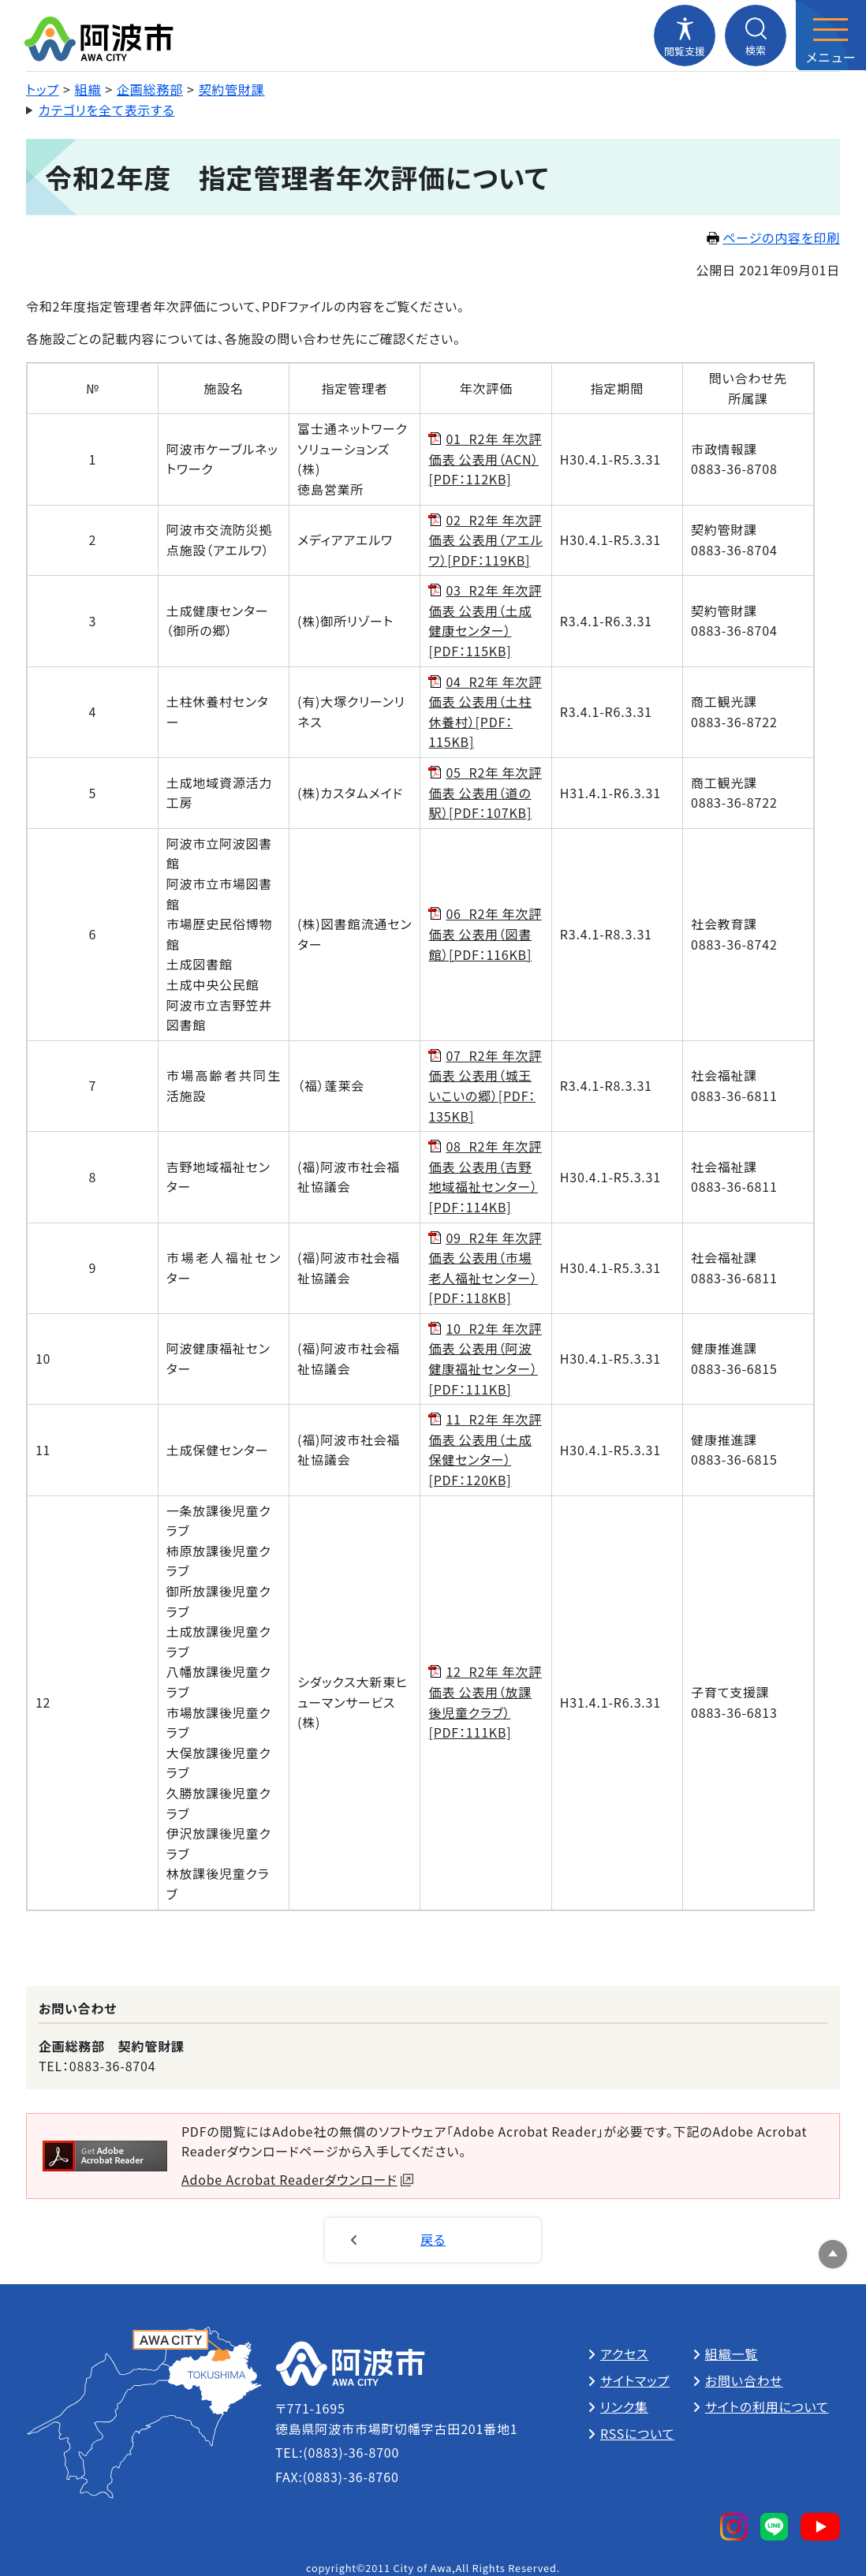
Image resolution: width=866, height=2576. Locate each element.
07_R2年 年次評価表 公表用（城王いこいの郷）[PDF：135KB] (484, 1086)
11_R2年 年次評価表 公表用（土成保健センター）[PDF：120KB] (484, 1449)
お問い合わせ (744, 2380)
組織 (88, 89)
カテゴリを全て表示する (107, 109)
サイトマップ (635, 2380)
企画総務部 (150, 89)
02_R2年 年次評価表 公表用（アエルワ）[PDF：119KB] (485, 539)
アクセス (624, 2353)
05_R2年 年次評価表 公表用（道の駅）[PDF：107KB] (484, 792)
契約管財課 (232, 89)
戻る (433, 2239)
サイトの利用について (767, 2406)
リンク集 (624, 2406)
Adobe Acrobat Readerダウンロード (297, 2179)
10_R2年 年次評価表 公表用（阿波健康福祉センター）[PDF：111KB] (484, 1358)
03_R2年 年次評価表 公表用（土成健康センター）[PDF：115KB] (484, 620)
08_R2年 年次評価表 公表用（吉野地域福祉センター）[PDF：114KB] (484, 1176)
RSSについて (637, 2433)
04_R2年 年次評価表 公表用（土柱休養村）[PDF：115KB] (484, 712)
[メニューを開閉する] (830, 35)
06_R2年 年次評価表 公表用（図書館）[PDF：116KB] (484, 933)
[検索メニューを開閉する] (755, 35)
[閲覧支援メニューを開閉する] (684, 35)
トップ (42, 89)
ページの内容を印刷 (773, 237)
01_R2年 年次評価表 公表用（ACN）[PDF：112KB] (484, 458)
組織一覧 (731, 2353)
